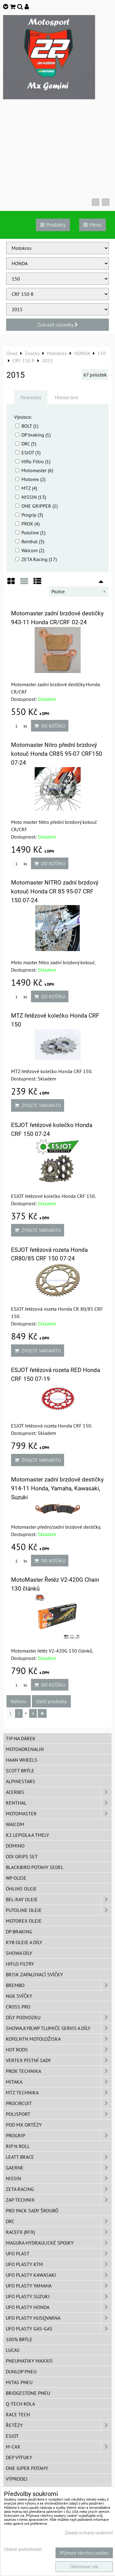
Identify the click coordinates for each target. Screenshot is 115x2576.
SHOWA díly (19, 1953)
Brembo (59, 1985)
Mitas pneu (19, 2382)
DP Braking (19, 1931)
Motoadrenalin (25, 1749)
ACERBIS (59, 1792)
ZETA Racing (59, 2189)
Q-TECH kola (20, 2404)
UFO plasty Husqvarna (59, 2318)
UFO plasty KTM (59, 2264)
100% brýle (19, 2339)
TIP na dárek (21, 1738)
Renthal (59, 1803)
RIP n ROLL (18, 2146)
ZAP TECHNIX (59, 2200)
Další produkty (51, 1701)
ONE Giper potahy (27, 2468)
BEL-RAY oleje (59, 1899)
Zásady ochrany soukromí (89, 2533)
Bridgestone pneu (28, 2393)
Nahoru (18, 1701)
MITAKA (59, 2082)
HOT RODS (59, 2049)
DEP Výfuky (19, 2457)
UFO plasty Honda (59, 2307)
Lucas (13, 2350)
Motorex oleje (24, 1921)
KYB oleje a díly (24, 1942)
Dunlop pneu (21, 2371)
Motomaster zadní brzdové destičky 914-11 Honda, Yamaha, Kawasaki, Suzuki (57, 1488)
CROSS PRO (18, 2007)
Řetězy (59, 2425)
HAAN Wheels (21, 1760)
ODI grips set (22, 1856)
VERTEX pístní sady (59, 2060)
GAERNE (59, 2167)
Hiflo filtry (20, 1964)
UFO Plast (59, 2253)
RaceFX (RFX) (59, 2232)
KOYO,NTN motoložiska (59, 2039)
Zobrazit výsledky (57, 325)
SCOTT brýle (20, 1771)
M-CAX (59, 2446)
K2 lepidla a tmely (27, 1835)
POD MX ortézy (24, 2125)
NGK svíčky (19, 1996)
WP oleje (16, 1878)
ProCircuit (59, 2103)
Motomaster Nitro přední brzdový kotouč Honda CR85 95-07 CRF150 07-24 (56, 753)
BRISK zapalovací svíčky (34, 1974)
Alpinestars (20, 1781)
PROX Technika (59, 2071)
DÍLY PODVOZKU (59, 2017)
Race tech (18, 2414)
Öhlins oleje (21, 1889)
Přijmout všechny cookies (84, 2553)
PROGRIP (59, 2135)
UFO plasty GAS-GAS (59, 2328)
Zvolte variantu (37, 1105)
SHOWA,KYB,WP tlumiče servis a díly (59, 2028)
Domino (15, 1846)
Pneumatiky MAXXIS (29, 2361)
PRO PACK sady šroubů (32, 2210)
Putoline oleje (59, 1910)
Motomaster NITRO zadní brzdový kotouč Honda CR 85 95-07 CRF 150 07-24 (54, 891)
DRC (59, 2221)
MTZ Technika (59, 2092)
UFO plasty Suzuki (59, 2296)
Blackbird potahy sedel (34, 1867)
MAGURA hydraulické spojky (59, 2243)
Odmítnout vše (84, 2567)
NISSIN (59, 2178)
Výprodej (17, 2479)
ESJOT (12, 2436)
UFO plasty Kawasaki (59, 2275)
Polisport (59, 2114)
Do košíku (49, 726)
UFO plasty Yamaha (59, 2285)
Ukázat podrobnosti (23, 2549)
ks (19, 726)
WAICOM (15, 1824)
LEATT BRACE (59, 2157)
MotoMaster (59, 1813)
